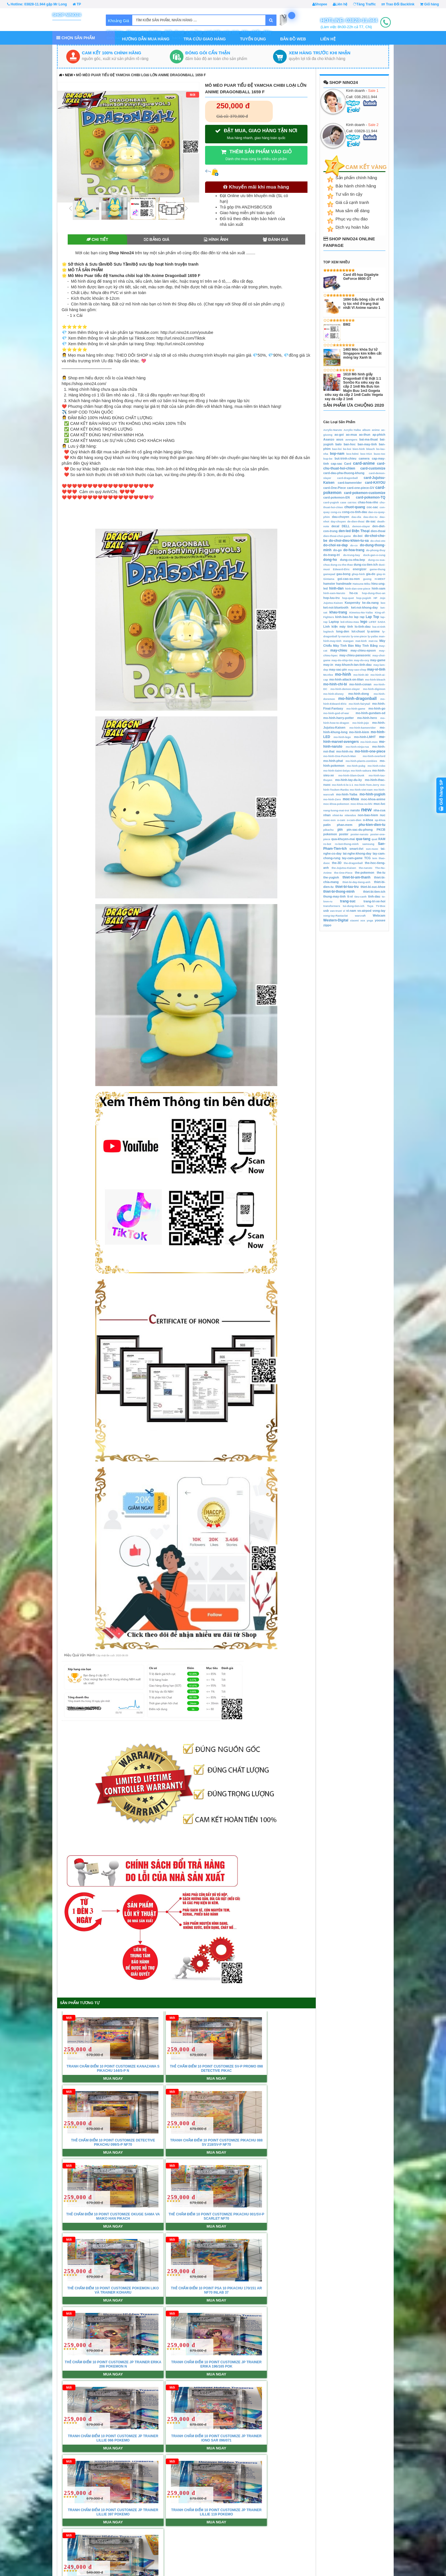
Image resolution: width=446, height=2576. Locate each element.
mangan (348, 640)
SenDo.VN (380, 2523)
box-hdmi (352, 453)
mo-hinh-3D (360, 674)
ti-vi (350, 896)
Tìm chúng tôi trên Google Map (255, 2346)
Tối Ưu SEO (299, 2551)
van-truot (336, 910)
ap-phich (379, 434)
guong (367, 578)
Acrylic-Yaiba (352, 429)
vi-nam (351, 910)
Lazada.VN (380, 2530)
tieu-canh (360, 896)
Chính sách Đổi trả (222, 2523)
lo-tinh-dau (363, 626)
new (69, 75)
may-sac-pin (338, 669)
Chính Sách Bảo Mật (141, 2544)
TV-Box (380, 905)
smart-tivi (357, 848)
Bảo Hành (215, 2558)
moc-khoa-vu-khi (361, 803)
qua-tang (363, 839)
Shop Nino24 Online (184, 2570)
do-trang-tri (331, 555)
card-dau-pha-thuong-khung (344, 473)
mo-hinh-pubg (356, 765)
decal (335, 526)
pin (340, 830)
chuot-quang (354, 507)
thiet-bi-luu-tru (347, 887)
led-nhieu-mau (349, 621)
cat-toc (352, 502)
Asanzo (328, 439)
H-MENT (380, 578)
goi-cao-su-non (349, 578)
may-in (328, 664)
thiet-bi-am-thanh (356, 877)
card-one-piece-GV (360, 487)
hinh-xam (378, 588)
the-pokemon (364, 872)
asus (339, 439)
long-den (342, 631)
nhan (327, 815)
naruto (355, 810)
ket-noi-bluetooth (335, 607)
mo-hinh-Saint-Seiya (336, 770)
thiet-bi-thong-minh (339, 892)
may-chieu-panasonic (355, 655)
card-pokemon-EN (336, 497)
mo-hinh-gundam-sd (370, 713)
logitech (328, 631)
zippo (327, 925)
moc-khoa (351, 799)
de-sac (370, 521)
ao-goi (339, 434)
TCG (367, 858)
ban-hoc (350, 444)
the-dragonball (353, 863)
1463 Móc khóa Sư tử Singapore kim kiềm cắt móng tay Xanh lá (362, 354)
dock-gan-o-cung (374, 555)
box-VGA (366, 453)
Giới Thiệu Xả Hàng (222, 2544)
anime (376, 429)
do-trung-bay (351, 555)
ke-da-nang (370, 602)
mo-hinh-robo (376, 765)
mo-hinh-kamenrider (362, 727)
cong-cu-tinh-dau (354, 512)
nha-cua (379, 810)
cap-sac (336, 463)
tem (374, 858)
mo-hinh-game (355, 708)
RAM (381, 839)
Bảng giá (157, 239)
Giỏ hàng (429, 4)
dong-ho (330, 560)
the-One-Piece (343, 872)
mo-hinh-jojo (360, 722)
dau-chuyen (340, 516)
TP (77, 4)
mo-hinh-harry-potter (338, 718)
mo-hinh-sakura (361, 770)
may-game (377, 660)
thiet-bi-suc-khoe (373, 886)
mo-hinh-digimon (374, 688)
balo (338, 444)
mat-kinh (361, 640)
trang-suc (348, 901)
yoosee (380, 920)
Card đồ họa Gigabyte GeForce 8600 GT (361, 277)
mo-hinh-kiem (359, 732)
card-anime (364, 463)
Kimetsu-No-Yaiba (361, 612)
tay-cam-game (352, 858)
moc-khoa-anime (373, 799)
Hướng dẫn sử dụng (306, 2530)
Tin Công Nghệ (302, 2537)
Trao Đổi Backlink (397, 4)
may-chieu (338, 650)
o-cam (341, 820)
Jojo (382, 597)
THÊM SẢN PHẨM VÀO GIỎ (256, 155)
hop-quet (348, 597)
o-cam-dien (354, 820)
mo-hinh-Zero (332, 799)
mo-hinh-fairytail (359, 703)
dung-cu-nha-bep (352, 559)
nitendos (350, 815)
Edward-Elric (341, 569)
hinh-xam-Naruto (334, 593)
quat (374, 839)
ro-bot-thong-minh (347, 843)
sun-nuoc (372, 848)
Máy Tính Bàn (343, 645)
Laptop (334, 621)
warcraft (360, 915)
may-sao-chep (357, 669)
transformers (331, 905)
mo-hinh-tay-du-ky (348, 780)
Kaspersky (352, 602)
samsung (368, 843)
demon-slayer (361, 526)
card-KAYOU (375, 483)
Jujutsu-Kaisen (333, 602)
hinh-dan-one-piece (357, 588)
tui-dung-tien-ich (353, 905)
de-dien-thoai (355, 521)
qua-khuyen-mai (343, 839)
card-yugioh (331, 502)
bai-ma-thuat (368, 439)
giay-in (381, 574)
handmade (344, 583)
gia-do (370, 574)
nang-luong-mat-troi (336, 810)
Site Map (132, 2558)
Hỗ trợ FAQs (217, 2551)
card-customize (372, 468)
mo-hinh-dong (358, 693)
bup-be (328, 458)
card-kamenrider (350, 482)
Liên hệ (340, 4)
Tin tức (13, 2346)
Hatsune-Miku (361, 583)
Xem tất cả (207, 2346)
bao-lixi (337, 448)
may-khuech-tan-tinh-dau (353, 664)
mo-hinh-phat (333, 760)
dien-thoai (378, 531)
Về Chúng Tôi (136, 2523)
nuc (382, 815)
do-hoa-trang (353, 550)
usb (326, 910)
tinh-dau (374, 896)
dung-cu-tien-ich (366, 564)
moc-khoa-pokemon (336, 803)
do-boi (357, 535)
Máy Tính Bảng (366, 645)
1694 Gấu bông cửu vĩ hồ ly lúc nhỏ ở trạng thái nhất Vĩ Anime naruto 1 (363, 303)
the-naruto (365, 867)
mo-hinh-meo (369, 741)
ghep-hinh (358, 574)
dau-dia (356, 516)
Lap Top (372, 617)
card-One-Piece (334, 487)
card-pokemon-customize (364, 493)
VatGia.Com (381, 2551)
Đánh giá (275, 239)
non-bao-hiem (368, 815)
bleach (370, 448)
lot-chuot (358, 631)
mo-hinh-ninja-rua (357, 746)
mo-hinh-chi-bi (335, 684)
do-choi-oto (377, 540)
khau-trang (338, 612)
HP (375, 597)
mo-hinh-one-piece (370, 751)
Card (347, 463)
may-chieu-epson (363, 650)
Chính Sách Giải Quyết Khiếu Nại (234, 2530)
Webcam (379, 915)
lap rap (359, 617)
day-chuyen (338, 521)
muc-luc (379, 803)
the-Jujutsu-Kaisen (344, 867)
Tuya (370, 905)
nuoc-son (329, 820)
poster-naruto (359, 834)
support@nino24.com (42, 2516)
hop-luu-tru (331, 597)
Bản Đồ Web (293, 39)
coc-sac (372, 507)
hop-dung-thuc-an (373, 593)
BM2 (346, 324)
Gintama (328, 578)
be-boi (347, 448)
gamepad (329, 574)
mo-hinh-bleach (375, 679)
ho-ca (353, 593)
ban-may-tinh (367, 444)
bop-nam (337, 454)
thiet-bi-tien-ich (374, 891)
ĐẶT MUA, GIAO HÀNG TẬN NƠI (256, 134)
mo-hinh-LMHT (365, 737)
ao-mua (351, 434)
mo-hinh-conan (360, 684)
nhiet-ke (338, 815)
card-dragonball (347, 477)
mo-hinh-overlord (374, 756)
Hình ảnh (216, 239)
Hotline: (37, 4)
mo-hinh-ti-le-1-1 (342, 784)
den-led (344, 531)
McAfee (328, 674)
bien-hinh (359, 448)
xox (362, 920)
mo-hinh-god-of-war (336, 713)
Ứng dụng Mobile (303, 2558)
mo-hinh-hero (367, 718)
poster (343, 834)
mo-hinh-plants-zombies (361, 760)
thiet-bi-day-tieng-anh (356, 882)
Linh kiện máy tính (338, 626)
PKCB (381, 829)
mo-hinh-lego (342, 737)
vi (344, 910)
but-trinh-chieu (345, 458)
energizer (359, 569)
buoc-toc (379, 453)
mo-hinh (343, 674)
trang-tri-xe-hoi (374, 901)
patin (327, 824)
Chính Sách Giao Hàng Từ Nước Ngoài (238, 2537)
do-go (337, 550)
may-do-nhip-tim (342, 660)
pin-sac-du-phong (360, 829)
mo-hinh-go (376, 708)
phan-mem (344, 824)
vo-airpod (364, 910)
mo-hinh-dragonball (357, 698)
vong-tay (379, 910)
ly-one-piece (359, 636)
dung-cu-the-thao (342, 564)
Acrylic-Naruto (332, 429)
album (366, 429)
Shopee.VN (381, 2537)
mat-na (373, 640)
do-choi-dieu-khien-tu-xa (349, 541)
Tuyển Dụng (253, 39)
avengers (351, 439)
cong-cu (336, 512)
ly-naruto (344, 636)
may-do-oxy (361, 660)
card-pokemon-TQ (370, 497)
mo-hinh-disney (333, 693)
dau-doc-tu (370, 516)
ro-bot (327, 843)
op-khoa (380, 820)
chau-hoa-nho (368, 502)
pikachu (328, 829)
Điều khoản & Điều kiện (144, 2537)
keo (383, 602)
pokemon (330, 834)
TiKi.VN (378, 2544)
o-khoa (368, 820)
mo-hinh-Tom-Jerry (366, 784)
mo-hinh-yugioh (372, 794)
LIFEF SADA (377, 621)
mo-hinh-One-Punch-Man (339, 756)
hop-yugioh (363, 597)
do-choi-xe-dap (335, 545)
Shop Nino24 (66, 14)
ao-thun (364, 434)
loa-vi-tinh (378, 626)
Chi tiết (97, 239)
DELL (346, 526)
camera (364, 458)
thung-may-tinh (334, 896)
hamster (329, 583)
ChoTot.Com (382, 2558)
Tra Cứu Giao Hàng (205, 39)
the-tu (381, 872)
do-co (354, 545)
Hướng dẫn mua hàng (146, 39)
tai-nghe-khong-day (357, 853)
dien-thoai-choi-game (337, 535)
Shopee (319, 4)
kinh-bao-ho (344, 617)
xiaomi (354, 920)
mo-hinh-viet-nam (361, 789)
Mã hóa (295, 2544)
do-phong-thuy (375, 550)
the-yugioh (331, 877)
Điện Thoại (360, 531)
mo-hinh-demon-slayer (345, 688)
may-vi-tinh (376, 669)
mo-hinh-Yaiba (346, 794)
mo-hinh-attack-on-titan (346, 679)
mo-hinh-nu (344, 751)
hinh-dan (336, 588)
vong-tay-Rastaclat (335, 915)
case (343, 502)
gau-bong (343, 574)
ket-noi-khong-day (364, 607)
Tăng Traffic (364, 4)
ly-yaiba (373, 636)
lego (363, 622)
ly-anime (373, 631)
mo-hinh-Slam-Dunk (351, 775)
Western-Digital (335, 920)
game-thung (377, 569)
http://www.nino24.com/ (271, 2570)
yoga (370, 920)
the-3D (337, 863)
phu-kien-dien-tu (372, 825)
